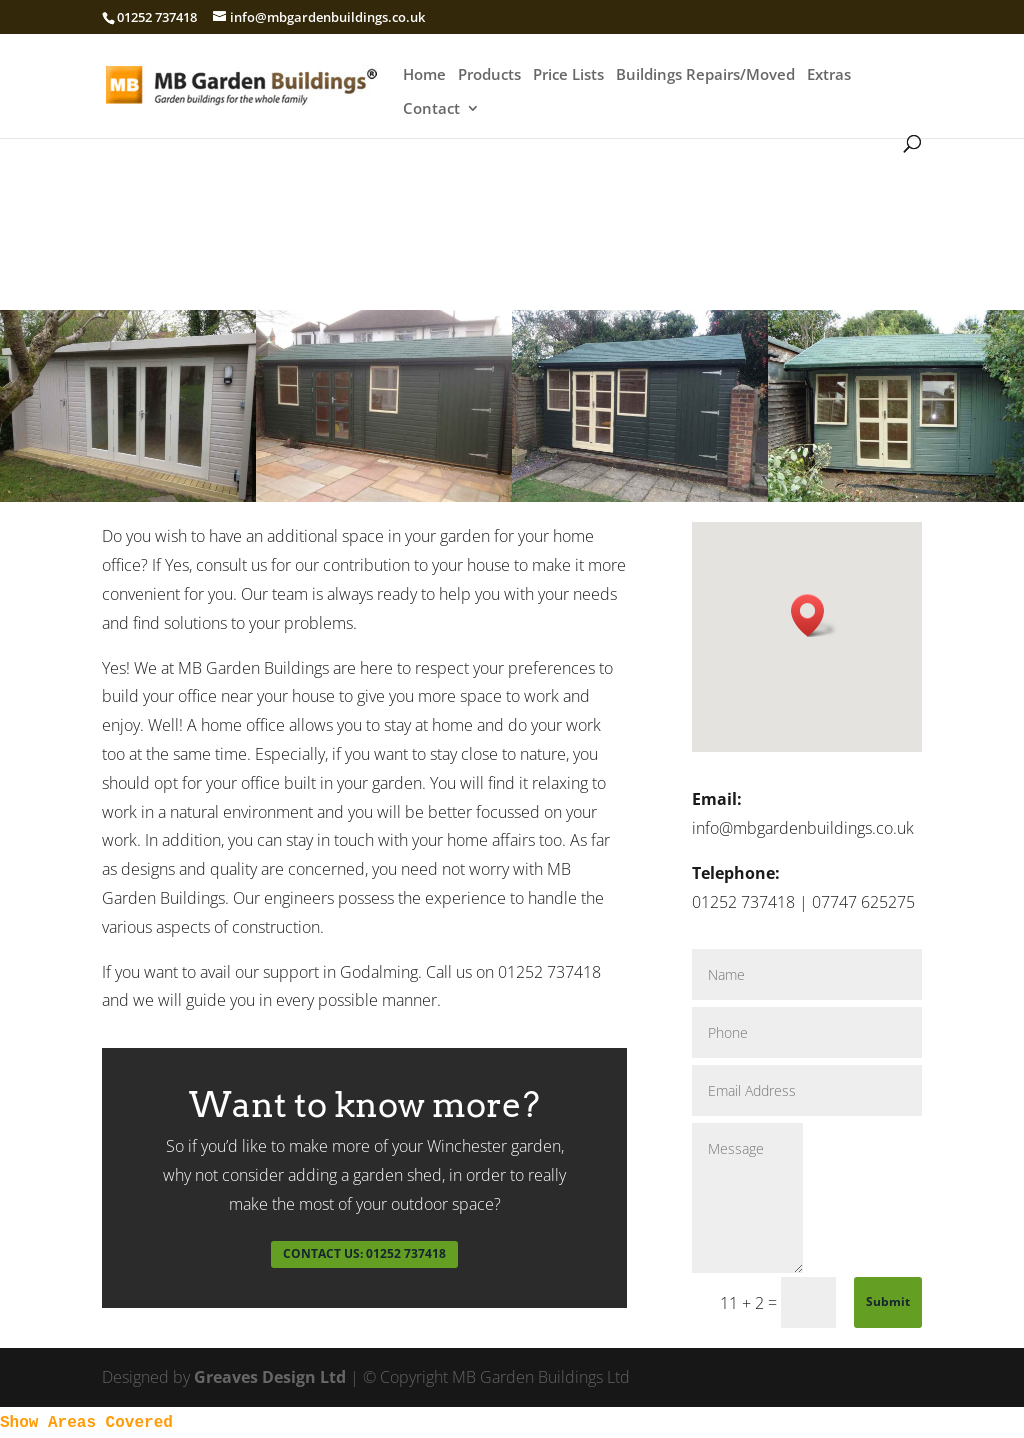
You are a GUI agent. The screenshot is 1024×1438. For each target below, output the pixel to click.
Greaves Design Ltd (270, 1377)
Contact (431, 109)
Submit (888, 1301)
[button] (814, 615)
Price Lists (568, 75)
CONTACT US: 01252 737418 (364, 1253)
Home (424, 75)
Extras (829, 75)
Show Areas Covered (86, 1423)
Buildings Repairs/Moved (705, 75)
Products (489, 75)
